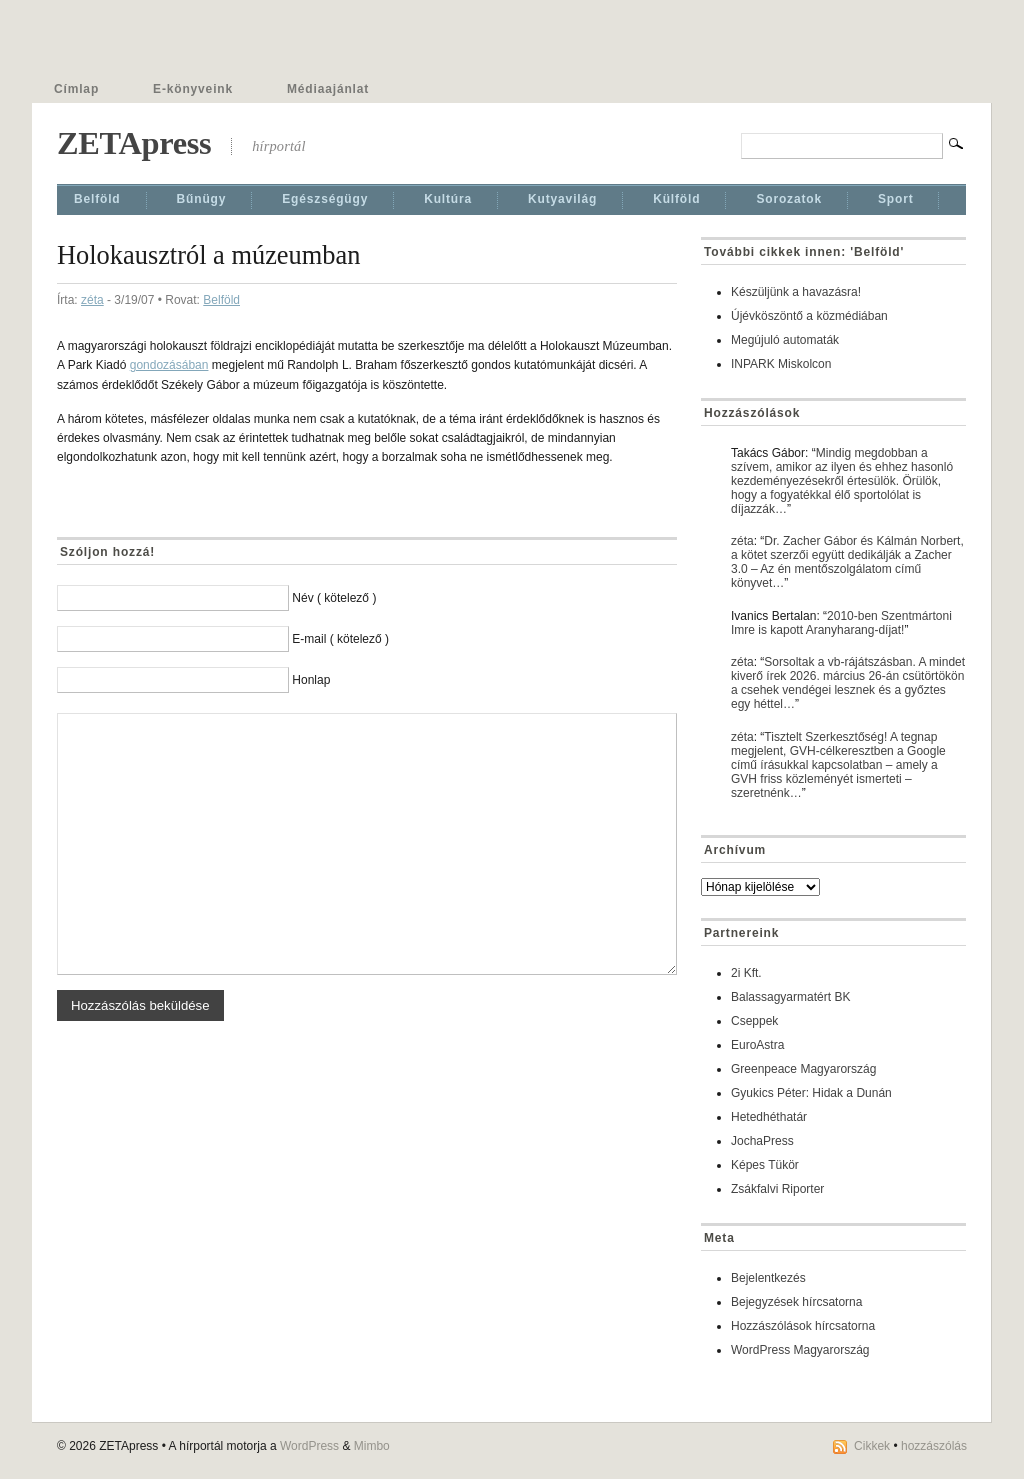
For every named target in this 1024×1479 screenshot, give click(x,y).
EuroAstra (757, 1045)
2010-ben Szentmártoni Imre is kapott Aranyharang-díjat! (841, 623)
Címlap (76, 89)
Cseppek (754, 1021)
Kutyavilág (562, 199)
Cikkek (872, 1446)
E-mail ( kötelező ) (340, 639)
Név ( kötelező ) (334, 598)
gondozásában (169, 365)
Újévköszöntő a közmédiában (809, 316)
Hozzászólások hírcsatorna (803, 1326)
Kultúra (448, 199)
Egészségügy (325, 199)
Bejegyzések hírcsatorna (796, 1302)
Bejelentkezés (768, 1278)
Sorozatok (789, 199)
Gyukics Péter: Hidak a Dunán (811, 1093)
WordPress (309, 1446)
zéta (92, 300)
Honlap (311, 680)
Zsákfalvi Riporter (777, 1189)
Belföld (97, 199)
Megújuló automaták (785, 340)
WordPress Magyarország (800, 1350)
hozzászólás (934, 1446)
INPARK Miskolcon (781, 364)
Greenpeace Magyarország (803, 1069)
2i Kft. (746, 973)
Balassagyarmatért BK (790, 997)
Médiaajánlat (328, 89)
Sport (896, 199)
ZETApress (134, 143)
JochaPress (762, 1141)
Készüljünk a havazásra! (796, 292)
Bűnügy (202, 199)
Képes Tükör (765, 1165)
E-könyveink (193, 89)
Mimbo (372, 1446)
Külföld (676, 199)
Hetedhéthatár (769, 1117)
